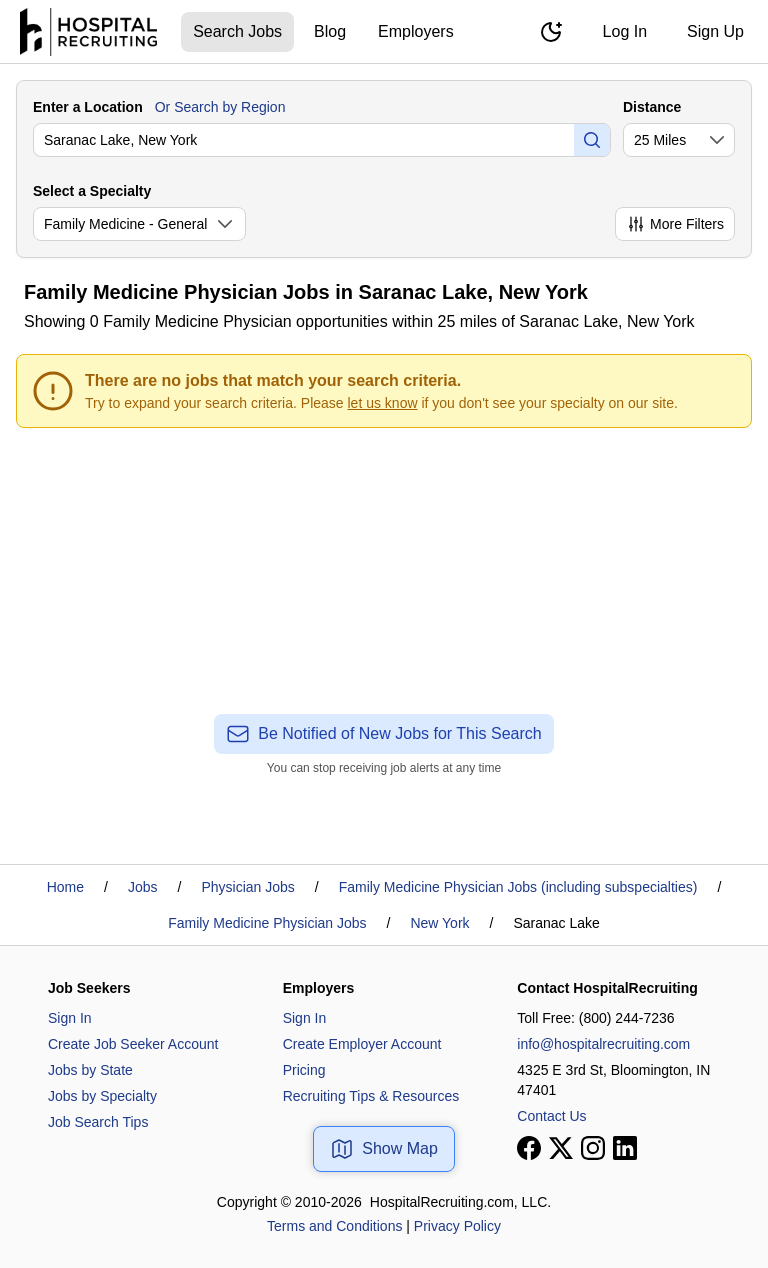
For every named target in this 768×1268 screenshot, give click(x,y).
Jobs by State (90, 1070)
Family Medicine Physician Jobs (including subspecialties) (518, 887)
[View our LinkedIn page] (625, 1148)
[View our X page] (561, 1148)
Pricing (304, 1070)
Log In (625, 31)
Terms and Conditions (334, 1226)
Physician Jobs (247, 887)
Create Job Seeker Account (133, 1044)
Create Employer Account (362, 1044)
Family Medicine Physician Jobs (267, 923)
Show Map (384, 1149)
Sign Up (715, 31)
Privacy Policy (457, 1226)
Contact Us (551, 1116)
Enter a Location (88, 107)
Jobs (143, 887)
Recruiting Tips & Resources (371, 1096)
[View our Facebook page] (529, 1148)
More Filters (675, 224)
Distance (652, 107)
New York (439, 923)
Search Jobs (237, 31)
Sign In (70, 1018)
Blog (330, 31)
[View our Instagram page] (593, 1148)
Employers (416, 31)
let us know (383, 403)
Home (65, 887)
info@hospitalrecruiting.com (603, 1044)
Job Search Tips (98, 1122)
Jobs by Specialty (102, 1096)
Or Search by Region (220, 107)
